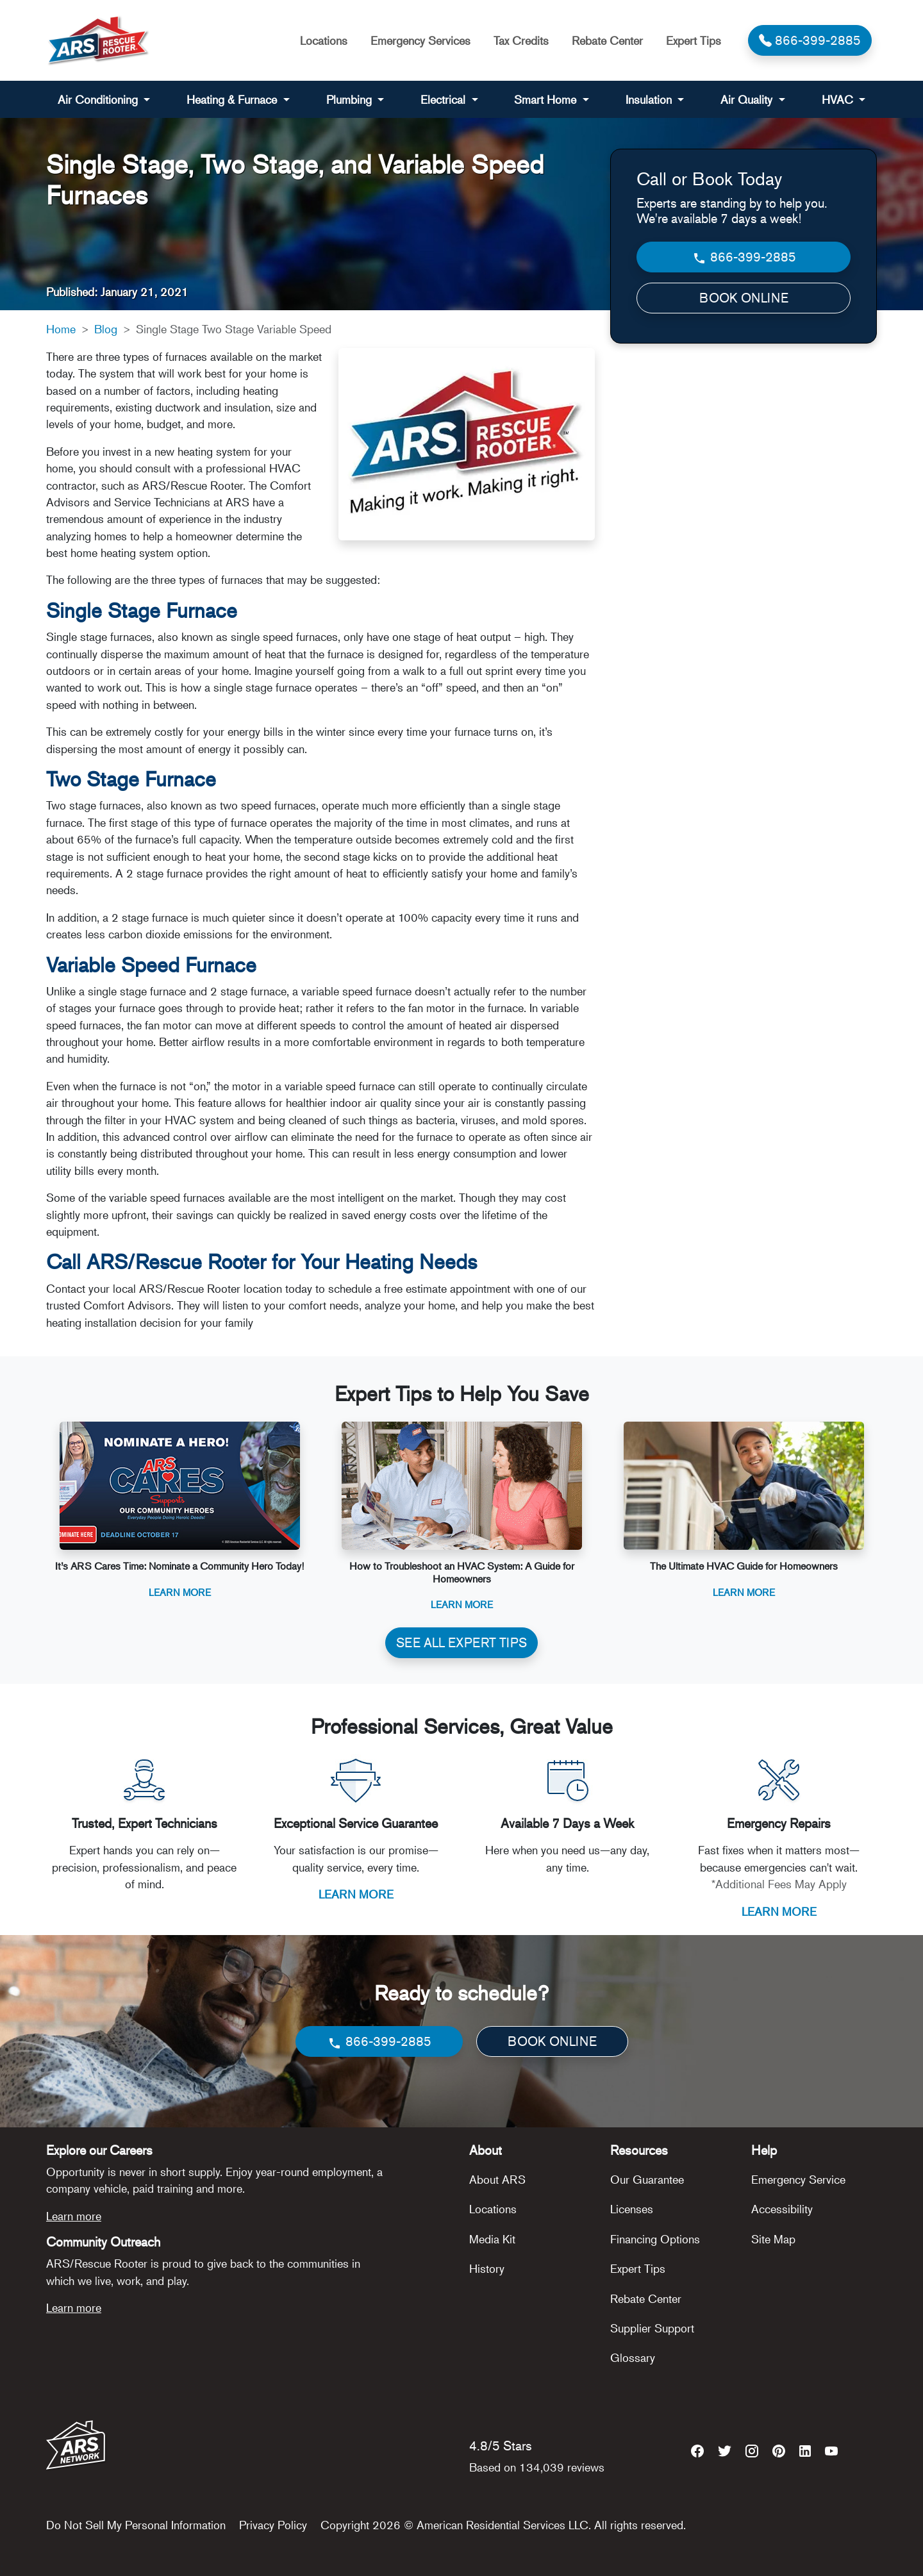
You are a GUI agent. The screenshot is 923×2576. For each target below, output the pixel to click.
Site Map (773, 2239)
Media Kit (492, 2239)
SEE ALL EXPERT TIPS (461, 1642)
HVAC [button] (839, 99)
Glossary (632, 2357)
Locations (323, 40)
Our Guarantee (647, 2179)
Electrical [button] (444, 99)
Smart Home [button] (546, 99)
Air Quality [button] (748, 99)
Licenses (631, 2209)
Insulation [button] (650, 99)
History (486, 2268)
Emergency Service (798, 2179)
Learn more (73, 2216)
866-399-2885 (744, 257)
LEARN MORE (356, 1894)
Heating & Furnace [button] (233, 99)
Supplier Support (652, 2328)
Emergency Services (420, 40)
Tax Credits (521, 40)
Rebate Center (607, 40)
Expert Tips (693, 40)
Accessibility (782, 2209)
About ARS (497, 2179)
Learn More (180, 1592)
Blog (105, 329)
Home (61, 329)
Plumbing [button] (350, 99)
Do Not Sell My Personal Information (136, 2525)
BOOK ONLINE (743, 298)
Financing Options (655, 2239)
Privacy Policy (273, 2525)
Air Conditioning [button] (99, 99)
